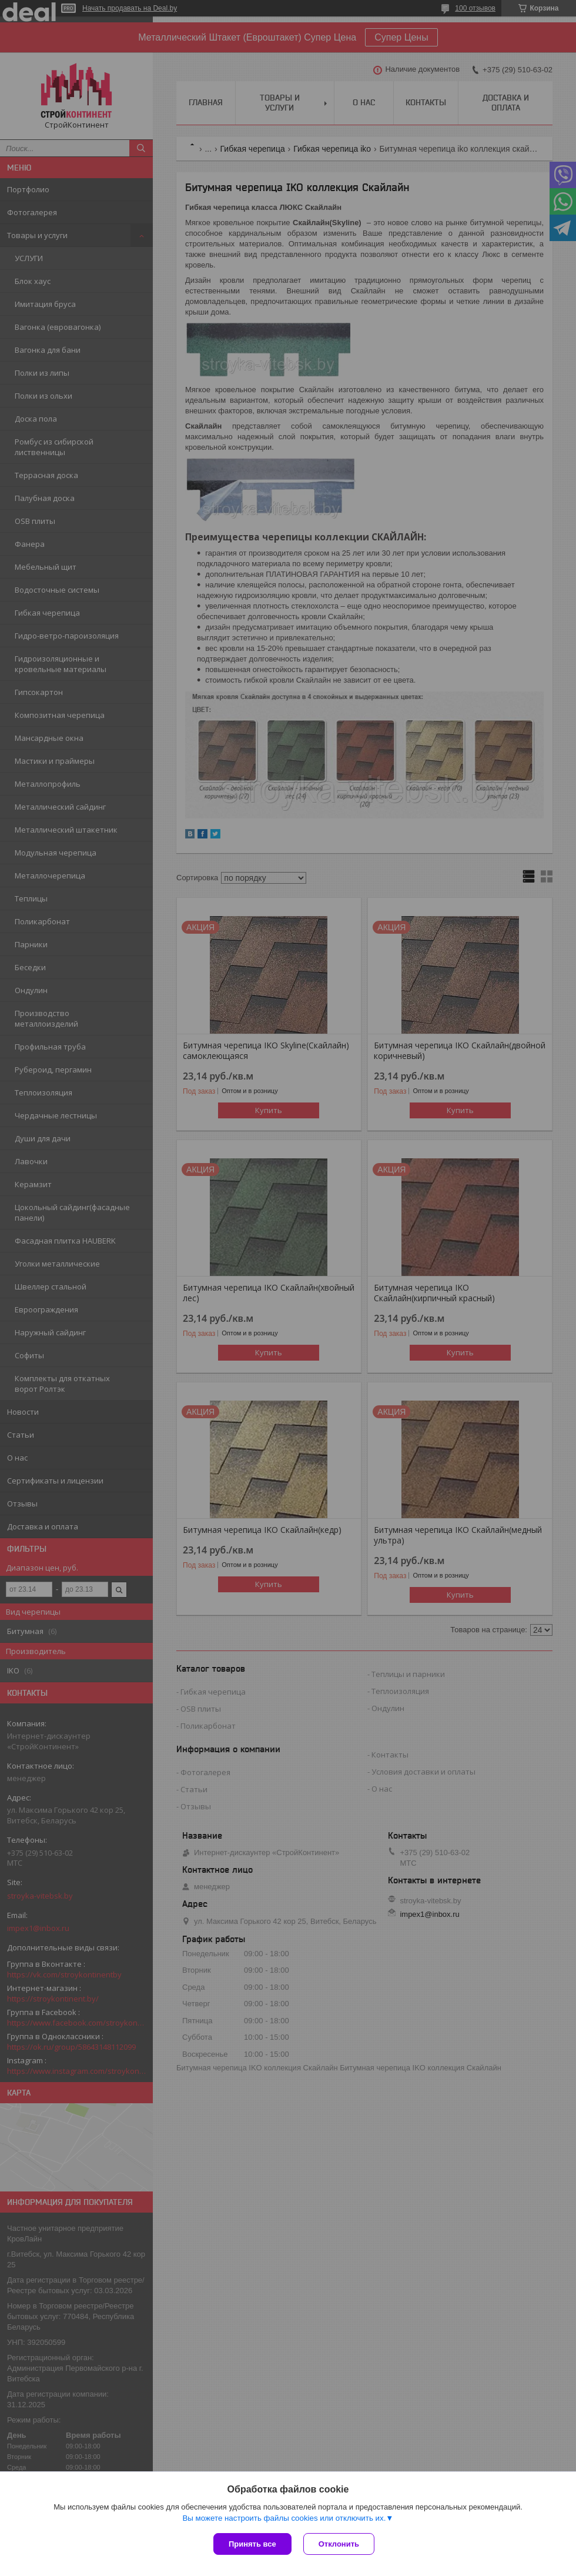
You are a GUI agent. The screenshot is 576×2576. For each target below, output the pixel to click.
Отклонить (339, 2544)
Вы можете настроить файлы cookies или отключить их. (284, 2518)
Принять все (252, 2544)
